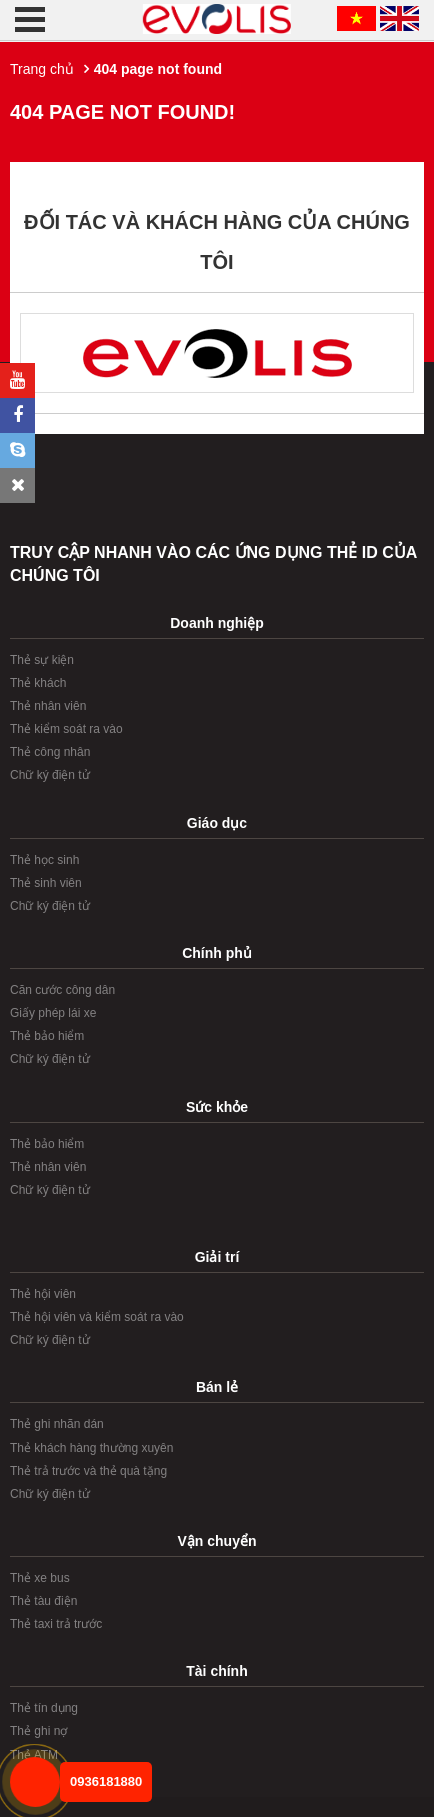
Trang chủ (42, 69)
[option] (217, 353)
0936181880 (106, 1781)
